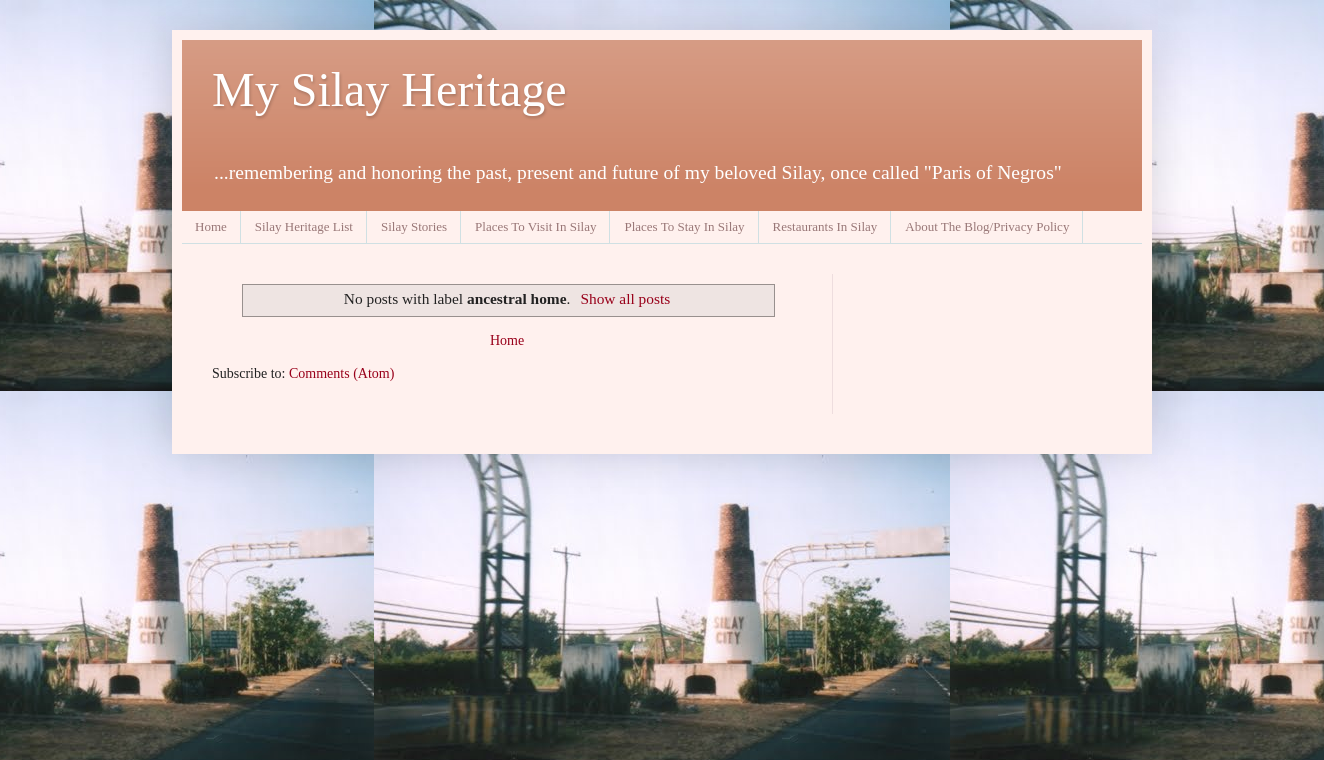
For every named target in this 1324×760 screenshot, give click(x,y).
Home (211, 226)
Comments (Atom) (341, 373)
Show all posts (625, 298)
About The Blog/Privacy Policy (987, 226)
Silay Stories (414, 226)
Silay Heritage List (304, 226)
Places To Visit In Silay (535, 226)
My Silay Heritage (389, 89)
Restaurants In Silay (825, 226)
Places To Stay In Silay (684, 226)
